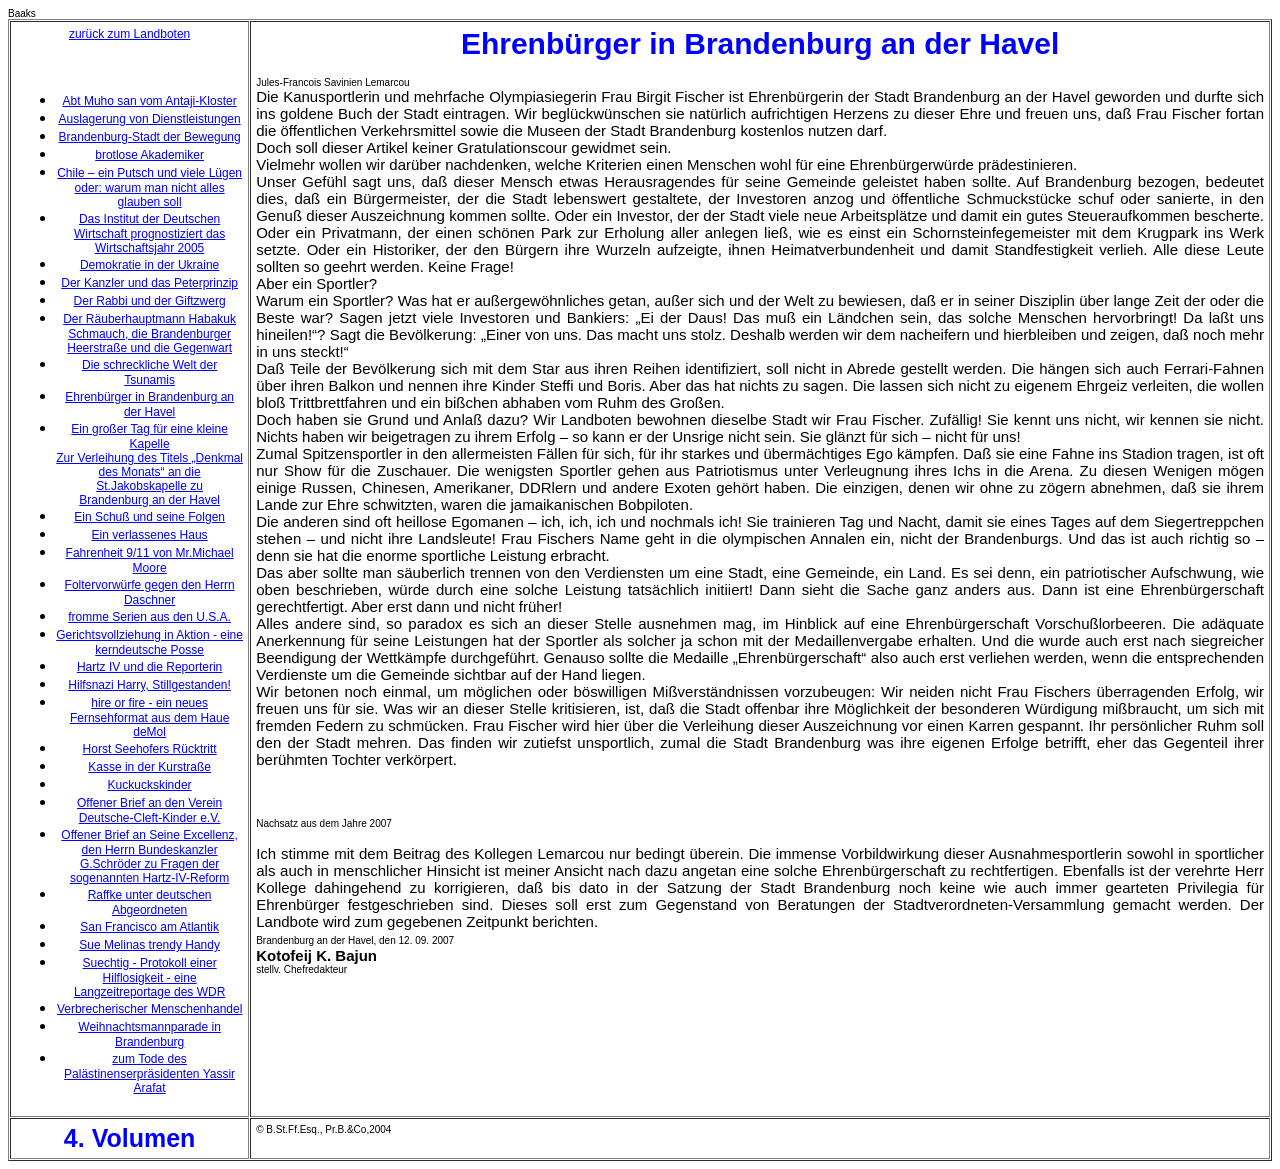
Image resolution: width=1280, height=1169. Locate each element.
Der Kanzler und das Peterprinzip (149, 283)
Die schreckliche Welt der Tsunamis (149, 372)
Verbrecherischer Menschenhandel (149, 1009)
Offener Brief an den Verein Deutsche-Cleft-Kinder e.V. (149, 810)
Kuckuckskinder (150, 785)
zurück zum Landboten (129, 34)
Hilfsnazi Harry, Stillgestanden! (149, 685)
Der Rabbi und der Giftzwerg (150, 301)
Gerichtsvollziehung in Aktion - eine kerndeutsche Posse (149, 642)
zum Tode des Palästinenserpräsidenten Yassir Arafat (149, 1073)
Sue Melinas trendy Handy (149, 945)
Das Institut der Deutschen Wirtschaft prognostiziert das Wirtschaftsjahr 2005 (149, 233)
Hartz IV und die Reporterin (149, 667)
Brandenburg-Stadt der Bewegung (150, 137)
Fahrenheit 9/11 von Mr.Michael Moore (150, 560)
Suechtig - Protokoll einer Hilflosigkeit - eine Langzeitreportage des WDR (149, 977)
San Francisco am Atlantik (149, 927)
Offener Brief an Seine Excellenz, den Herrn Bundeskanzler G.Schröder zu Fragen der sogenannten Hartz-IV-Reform (149, 856)
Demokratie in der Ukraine (149, 265)
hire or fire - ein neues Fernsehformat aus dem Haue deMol (149, 717)
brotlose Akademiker (149, 155)
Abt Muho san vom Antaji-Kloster (150, 101)
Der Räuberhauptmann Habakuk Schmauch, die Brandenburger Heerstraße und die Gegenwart (149, 333)
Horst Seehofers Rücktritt (150, 749)
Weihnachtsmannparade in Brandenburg (149, 1034)
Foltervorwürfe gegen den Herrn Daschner (150, 592)
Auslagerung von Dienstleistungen (150, 119)
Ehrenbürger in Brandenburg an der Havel (149, 404)
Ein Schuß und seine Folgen (149, 517)
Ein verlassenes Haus (150, 535)
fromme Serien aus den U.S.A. (149, 617)
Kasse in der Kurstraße (149, 767)
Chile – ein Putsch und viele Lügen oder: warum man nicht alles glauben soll (149, 187)
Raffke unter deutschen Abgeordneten (150, 902)
